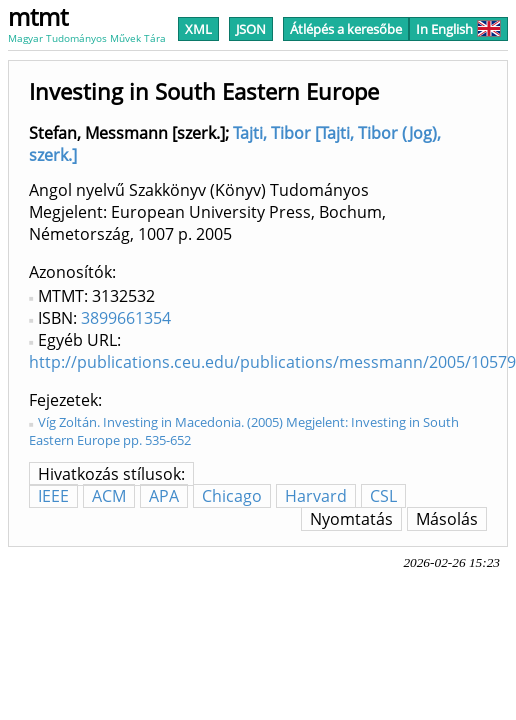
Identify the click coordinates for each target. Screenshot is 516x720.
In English (458, 29)
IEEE (53, 496)
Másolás (447, 519)
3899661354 (126, 318)
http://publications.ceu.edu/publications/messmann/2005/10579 (272, 362)
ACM (109, 496)
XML (198, 29)
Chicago (232, 496)
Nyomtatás (351, 519)
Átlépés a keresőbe (346, 29)
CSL (383, 496)
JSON (251, 29)
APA (164, 496)
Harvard (316, 496)
